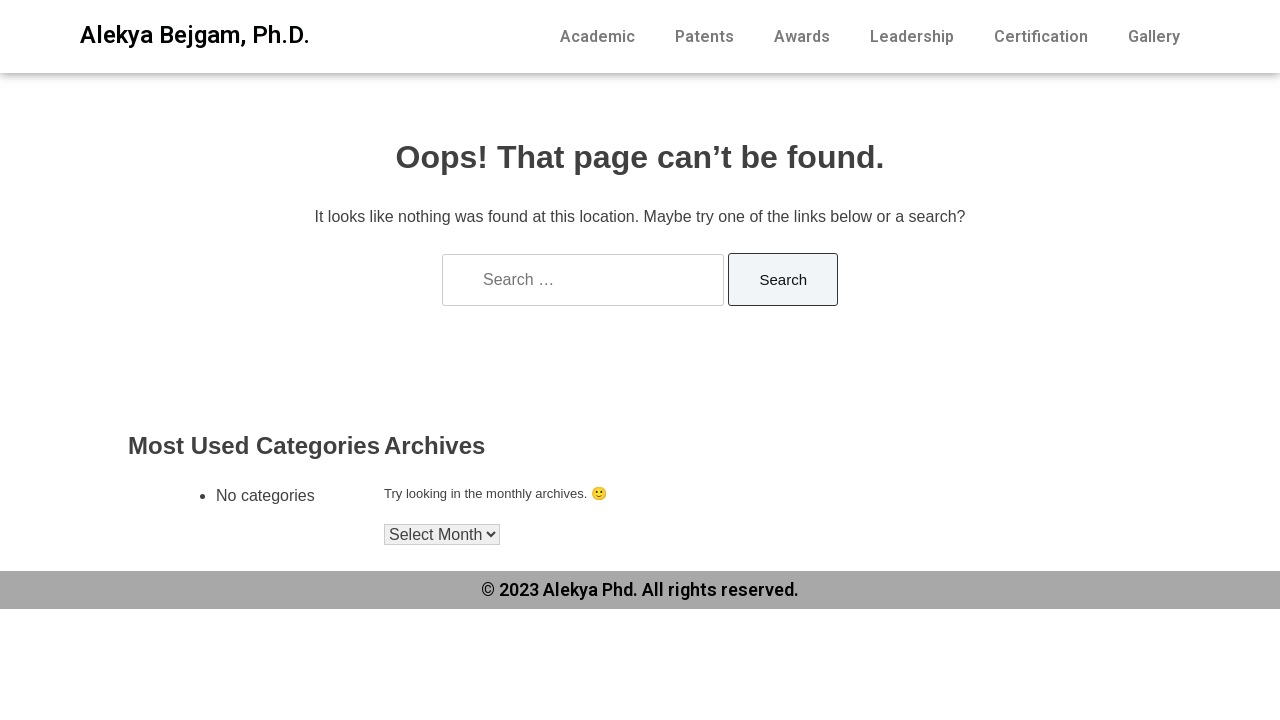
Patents (704, 36)
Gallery (1154, 36)
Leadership (912, 36)
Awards (802, 36)
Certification (1041, 36)
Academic (597, 36)
